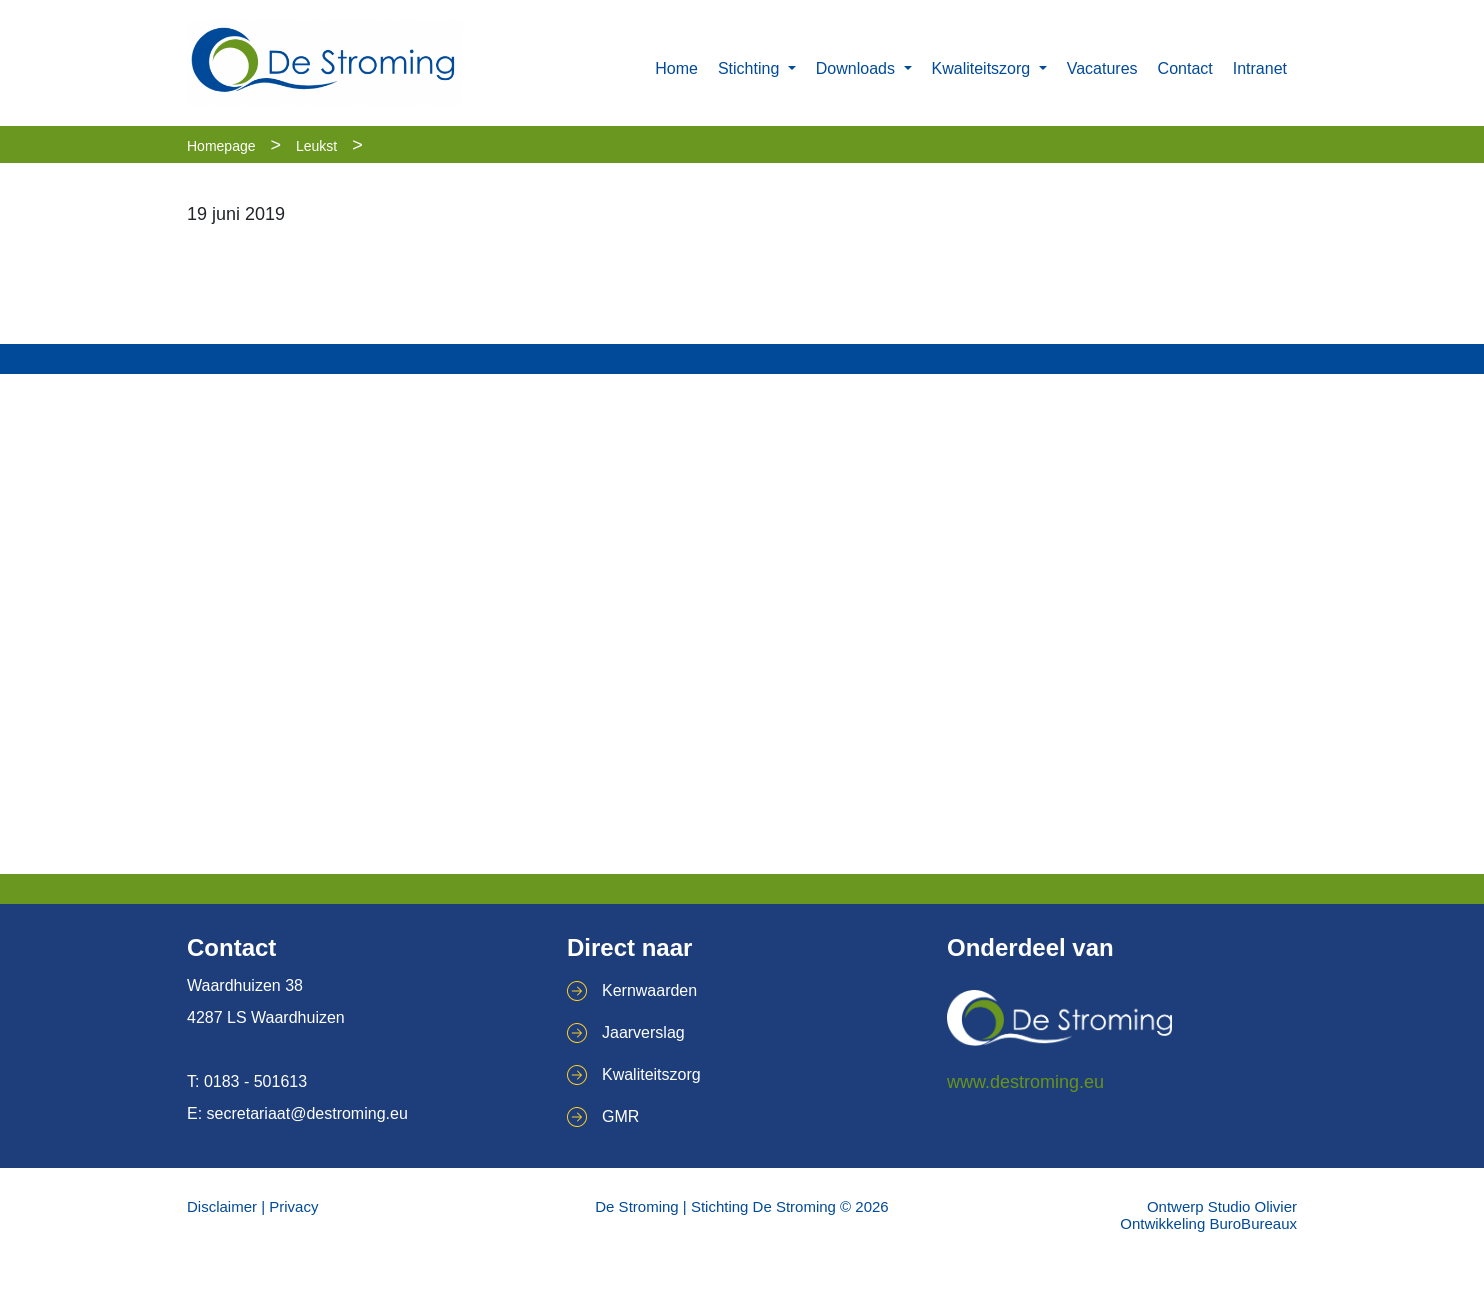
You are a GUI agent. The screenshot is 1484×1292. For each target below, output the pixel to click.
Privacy (293, 1206)
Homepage (221, 146)
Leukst (316, 146)
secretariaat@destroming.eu (307, 1113)
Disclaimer (222, 1206)
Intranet (1260, 68)
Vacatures (1102, 68)
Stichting (751, 68)
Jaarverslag (643, 1032)
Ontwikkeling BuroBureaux (1208, 1223)
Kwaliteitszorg (983, 68)
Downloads (858, 68)
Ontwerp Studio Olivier (1222, 1206)
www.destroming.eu (1025, 1082)
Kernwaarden (649, 990)
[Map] (742, 624)
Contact (1185, 68)
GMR (620, 1116)
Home (676, 68)
